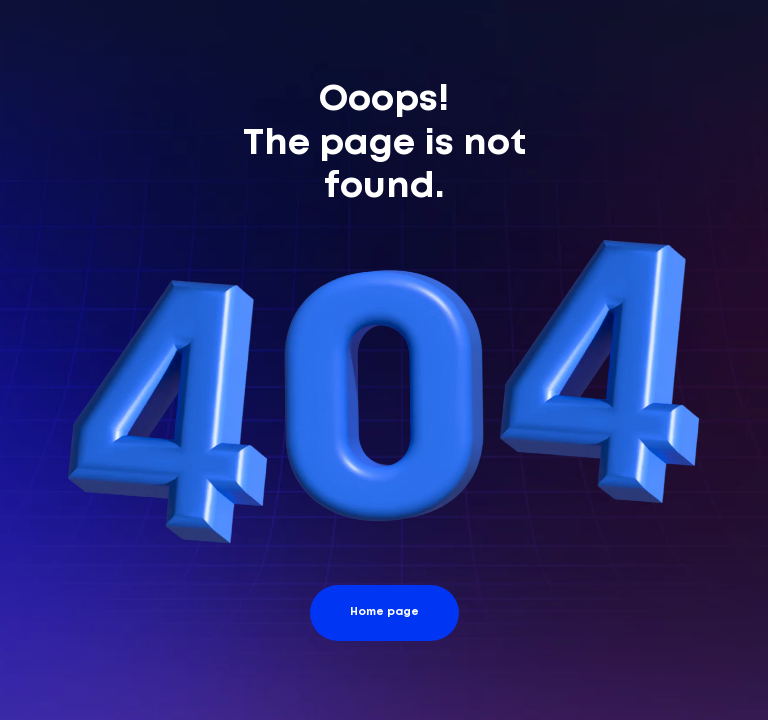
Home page (384, 612)
